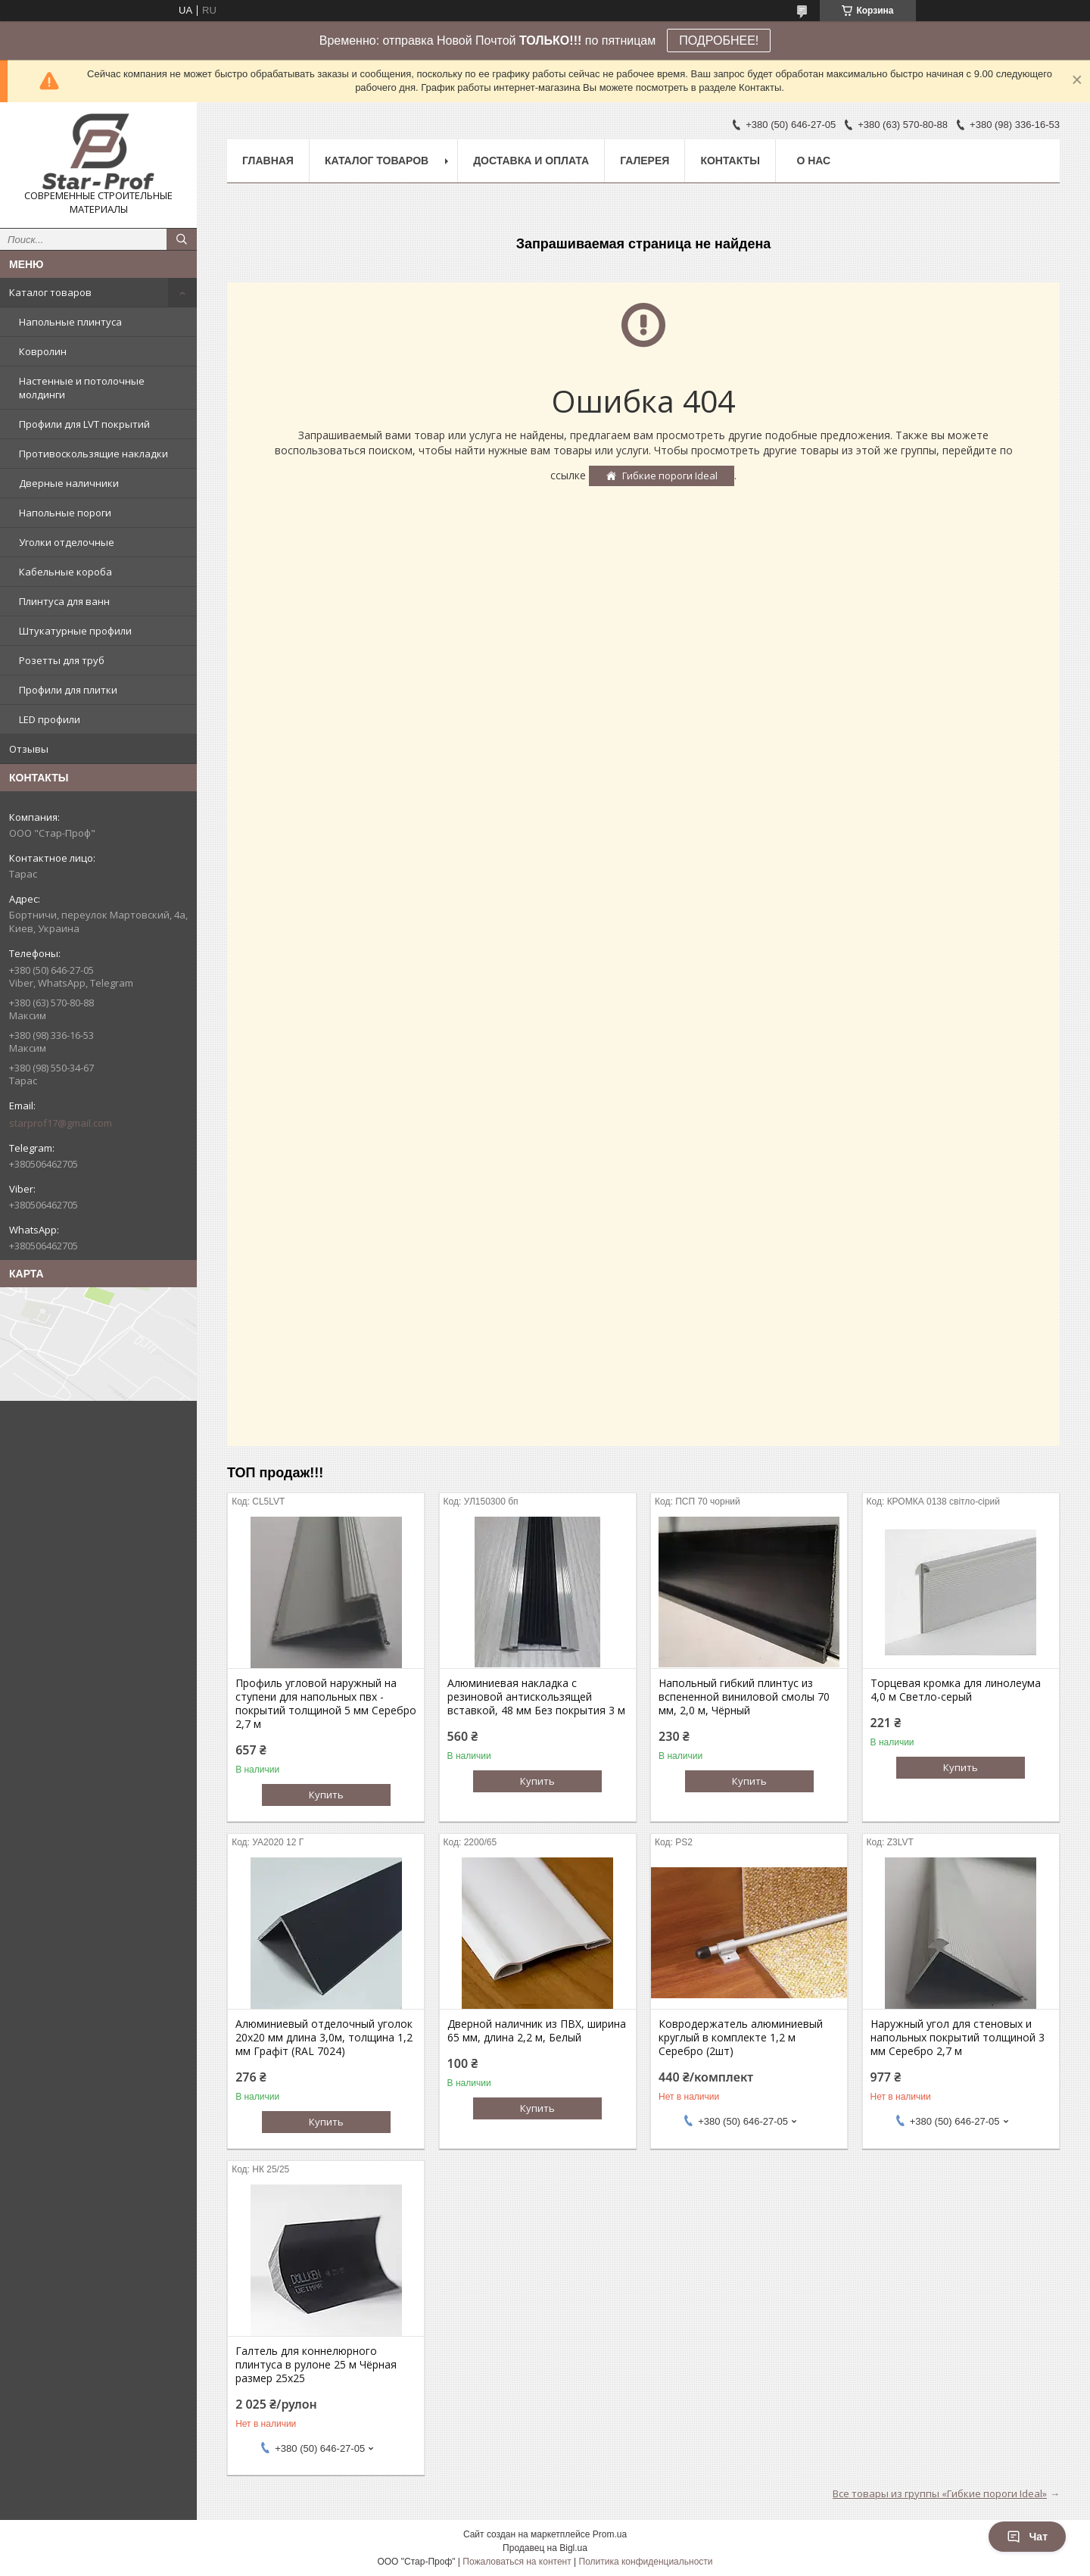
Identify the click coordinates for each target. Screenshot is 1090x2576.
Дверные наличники (69, 483)
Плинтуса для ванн (64, 601)
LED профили (49, 719)
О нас (813, 160)
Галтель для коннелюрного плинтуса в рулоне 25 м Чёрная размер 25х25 (316, 2364)
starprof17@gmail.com (60, 1123)
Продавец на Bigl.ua (545, 2548)
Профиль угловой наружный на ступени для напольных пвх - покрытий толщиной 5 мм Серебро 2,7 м (325, 1703)
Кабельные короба (65, 572)
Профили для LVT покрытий (84, 424)
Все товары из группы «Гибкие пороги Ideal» (940, 2493)
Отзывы (28, 749)
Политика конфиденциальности (646, 2561)
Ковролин (43, 351)
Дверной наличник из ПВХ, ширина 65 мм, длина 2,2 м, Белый (536, 2030)
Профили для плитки (68, 690)
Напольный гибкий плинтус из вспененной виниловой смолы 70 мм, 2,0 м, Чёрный (744, 1696)
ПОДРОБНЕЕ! (718, 40)
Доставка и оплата (531, 160)
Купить (326, 1794)
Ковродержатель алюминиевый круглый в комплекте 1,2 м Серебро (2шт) (741, 2037)
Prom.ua (610, 2534)
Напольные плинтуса (70, 322)
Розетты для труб (61, 660)
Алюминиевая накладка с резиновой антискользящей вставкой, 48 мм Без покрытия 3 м (536, 1696)
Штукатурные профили (75, 631)
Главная (268, 160)
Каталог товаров (50, 292)
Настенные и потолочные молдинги (82, 387)
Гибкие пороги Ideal (670, 475)
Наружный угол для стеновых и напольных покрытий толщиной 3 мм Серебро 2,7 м (957, 2037)
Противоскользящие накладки (93, 453)
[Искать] (182, 239)
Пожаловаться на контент (516, 2561)
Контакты (729, 160)
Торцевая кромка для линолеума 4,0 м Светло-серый (955, 1690)
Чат (1027, 2536)
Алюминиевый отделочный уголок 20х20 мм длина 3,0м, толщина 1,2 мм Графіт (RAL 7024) (324, 2037)
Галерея (644, 160)
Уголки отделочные (66, 542)
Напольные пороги (65, 512)
